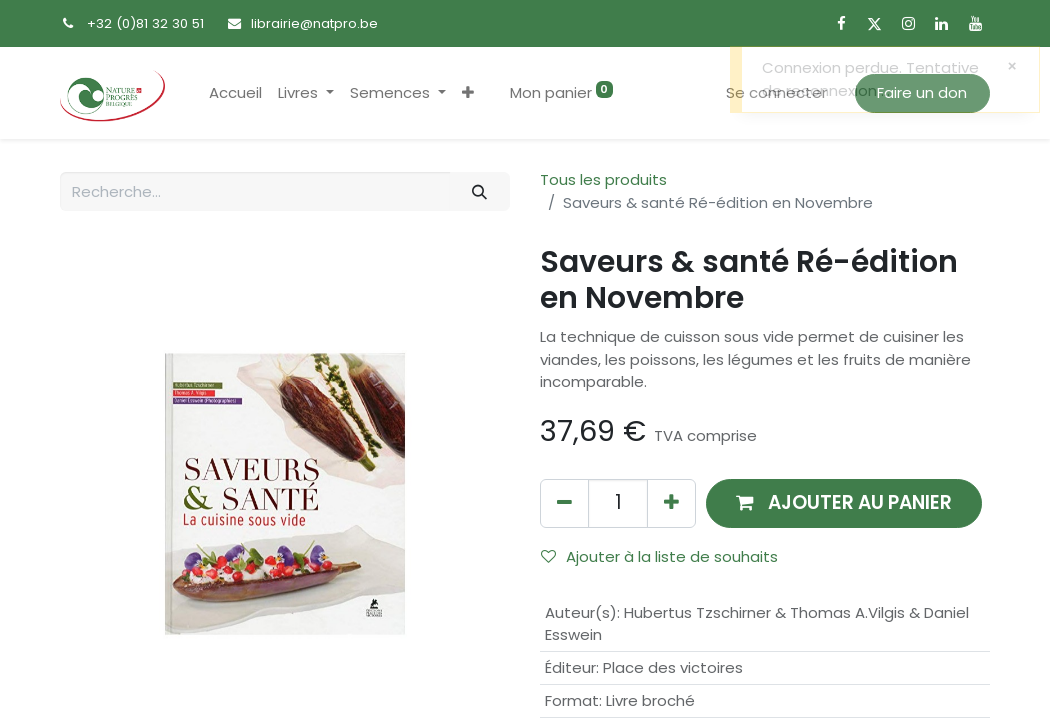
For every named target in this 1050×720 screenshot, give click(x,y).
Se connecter (776, 92)
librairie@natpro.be (314, 23)
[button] (468, 93)
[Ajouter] (671, 503)
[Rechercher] (480, 191)
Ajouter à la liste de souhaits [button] (659, 556)
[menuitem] (235, 93)
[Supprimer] (564, 503)
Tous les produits (603, 179)
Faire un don (922, 92)
